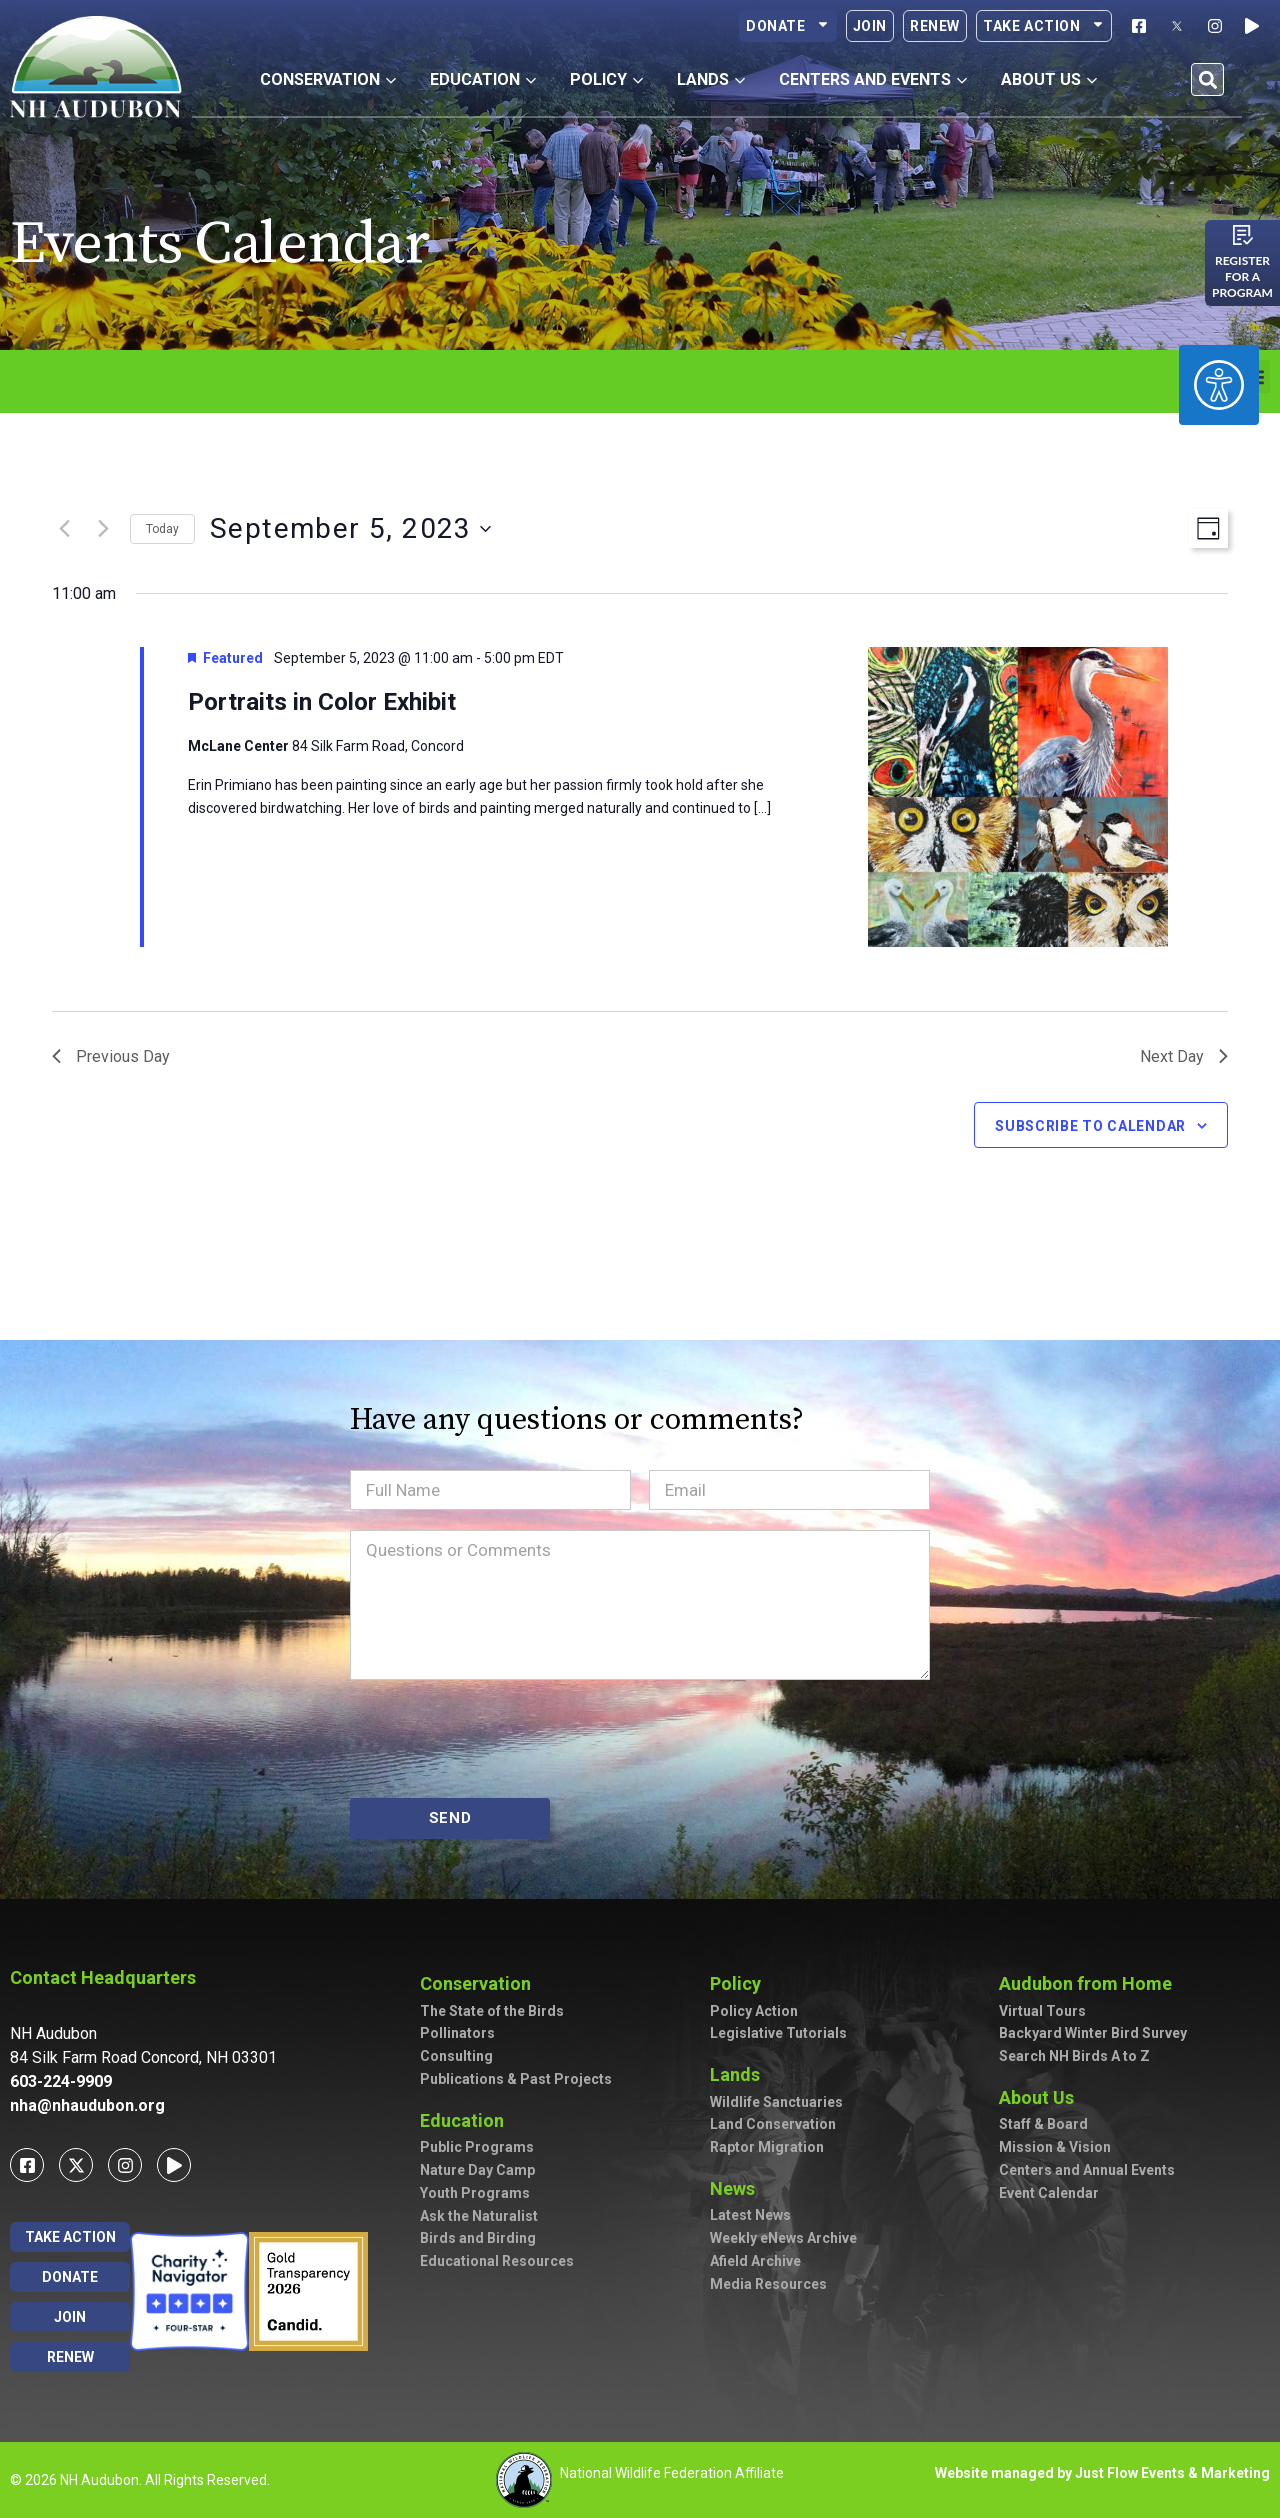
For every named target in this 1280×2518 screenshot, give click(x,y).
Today (162, 529)
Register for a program (1242, 276)
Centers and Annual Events (1087, 2170)
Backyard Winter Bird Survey (1093, 2033)
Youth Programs (475, 2193)
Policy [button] (606, 79)
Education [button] (483, 79)
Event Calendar (1049, 2193)
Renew (935, 26)
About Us (1041, 2097)
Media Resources (768, 2284)
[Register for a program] (1243, 235)
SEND (450, 1818)
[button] (1207, 79)
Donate (788, 26)
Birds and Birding (478, 2238)
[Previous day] (64, 529)
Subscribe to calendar (1090, 1126)
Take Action (1044, 26)
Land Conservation (773, 2124)
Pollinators (457, 2033)
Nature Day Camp (477, 2170)
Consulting (456, 2056)
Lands (740, 2074)
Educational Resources (497, 2261)
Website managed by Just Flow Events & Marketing (1102, 2473)
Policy (740, 1983)
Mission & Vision (1055, 2147)
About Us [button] (1049, 79)
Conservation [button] (328, 79)
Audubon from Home (1090, 1983)
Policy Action (754, 2011)
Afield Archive (755, 2261)
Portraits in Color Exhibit (322, 702)
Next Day (1184, 1056)
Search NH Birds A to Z (1074, 2056)
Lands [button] (711, 79)
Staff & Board (1043, 2124)
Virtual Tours (1042, 2011)
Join (870, 26)
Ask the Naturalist (479, 2216)
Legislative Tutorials (778, 2033)
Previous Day (111, 1056)
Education (467, 2120)
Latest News (750, 2215)
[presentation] (502, 1739)
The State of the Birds (492, 2011)
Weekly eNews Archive (783, 2238)
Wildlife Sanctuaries (776, 2102)
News (737, 2188)
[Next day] (103, 529)
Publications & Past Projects (516, 2079)
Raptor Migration (767, 2147)
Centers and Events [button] (873, 79)
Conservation (480, 1983)
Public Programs (477, 2147)
